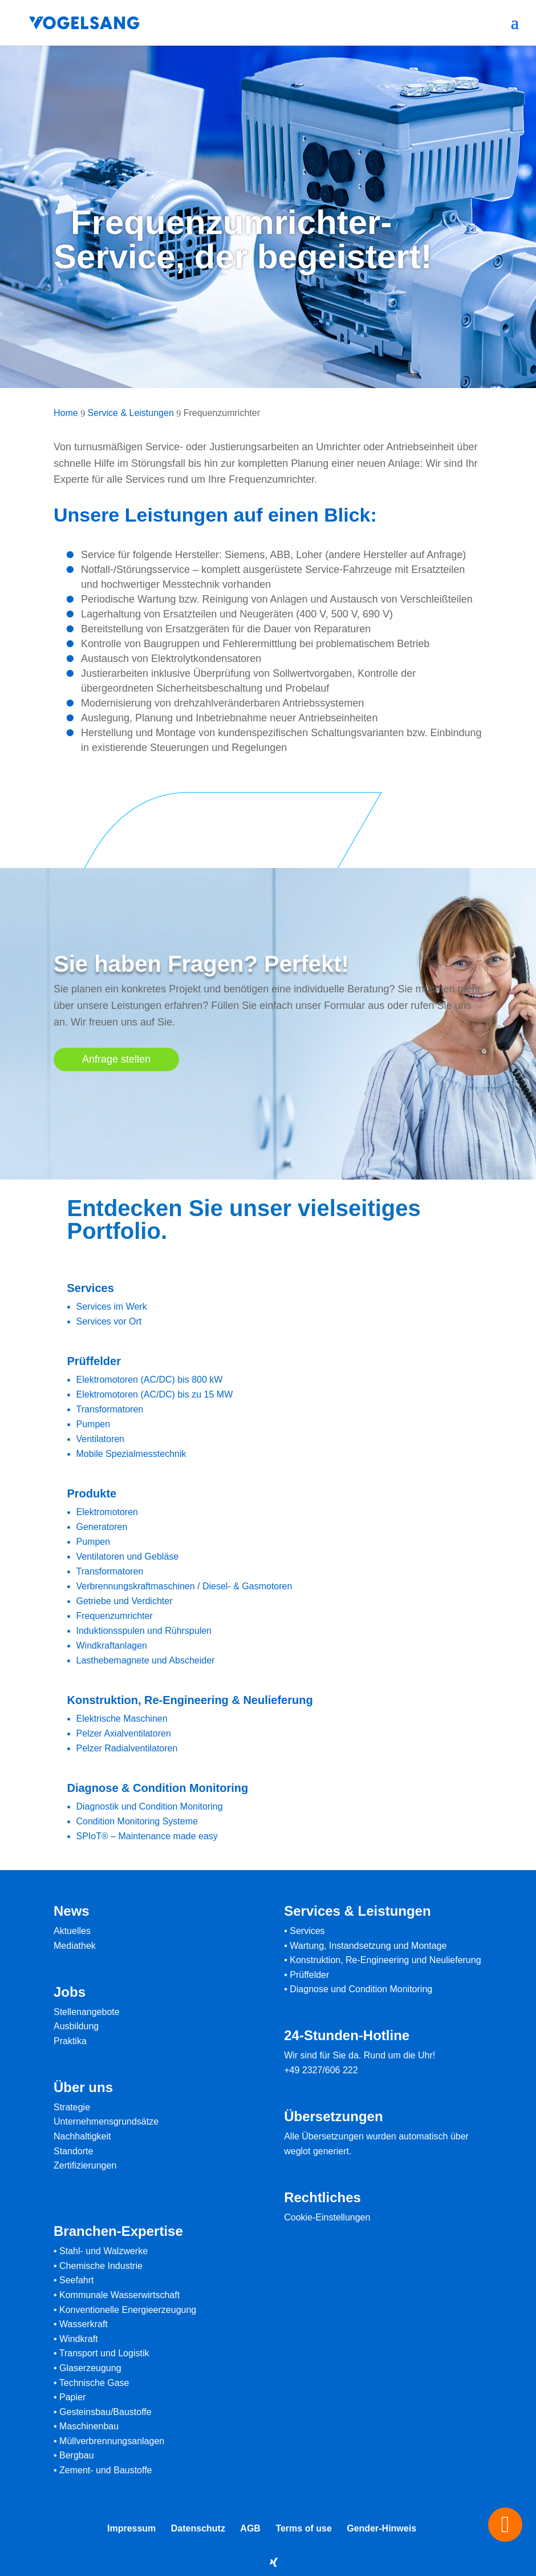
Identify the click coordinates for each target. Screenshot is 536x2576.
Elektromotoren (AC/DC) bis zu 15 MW (154, 1394)
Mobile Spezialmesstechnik (131, 1454)
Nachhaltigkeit (82, 2136)
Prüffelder (309, 1975)
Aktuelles (72, 1931)
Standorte (73, 2151)
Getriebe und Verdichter (124, 1601)
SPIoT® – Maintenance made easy (147, 1836)
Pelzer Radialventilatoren (127, 1748)
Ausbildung (76, 2026)
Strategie (72, 2107)
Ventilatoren (100, 1439)
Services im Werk (111, 1306)
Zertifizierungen (85, 2165)
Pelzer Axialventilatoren (123, 1733)
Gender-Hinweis (381, 2528)
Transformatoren (110, 1409)
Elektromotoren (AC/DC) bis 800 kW (149, 1379)
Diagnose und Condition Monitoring (361, 1989)
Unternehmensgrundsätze (106, 2121)
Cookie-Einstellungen (327, 2217)
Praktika (70, 2041)
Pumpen (93, 1424)
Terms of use (303, 2528)
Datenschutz (198, 2528)
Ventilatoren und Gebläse (127, 1556)
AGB (250, 2528)
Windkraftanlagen (112, 1645)
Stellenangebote (87, 2012)
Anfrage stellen (116, 1059)
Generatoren (102, 1527)
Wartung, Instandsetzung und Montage (368, 1946)
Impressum (131, 2528)
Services (307, 1931)
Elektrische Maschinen (122, 1718)
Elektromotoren (107, 1512)
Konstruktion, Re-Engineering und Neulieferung (385, 1960)
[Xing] (273, 2562)
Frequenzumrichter (114, 1616)
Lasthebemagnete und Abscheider (145, 1660)
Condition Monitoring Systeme (137, 1821)
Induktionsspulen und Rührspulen (144, 1631)
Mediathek (75, 1946)
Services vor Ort (109, 1321)
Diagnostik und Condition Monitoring (149, 1806)
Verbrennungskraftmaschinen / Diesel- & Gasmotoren (184, 1586)
